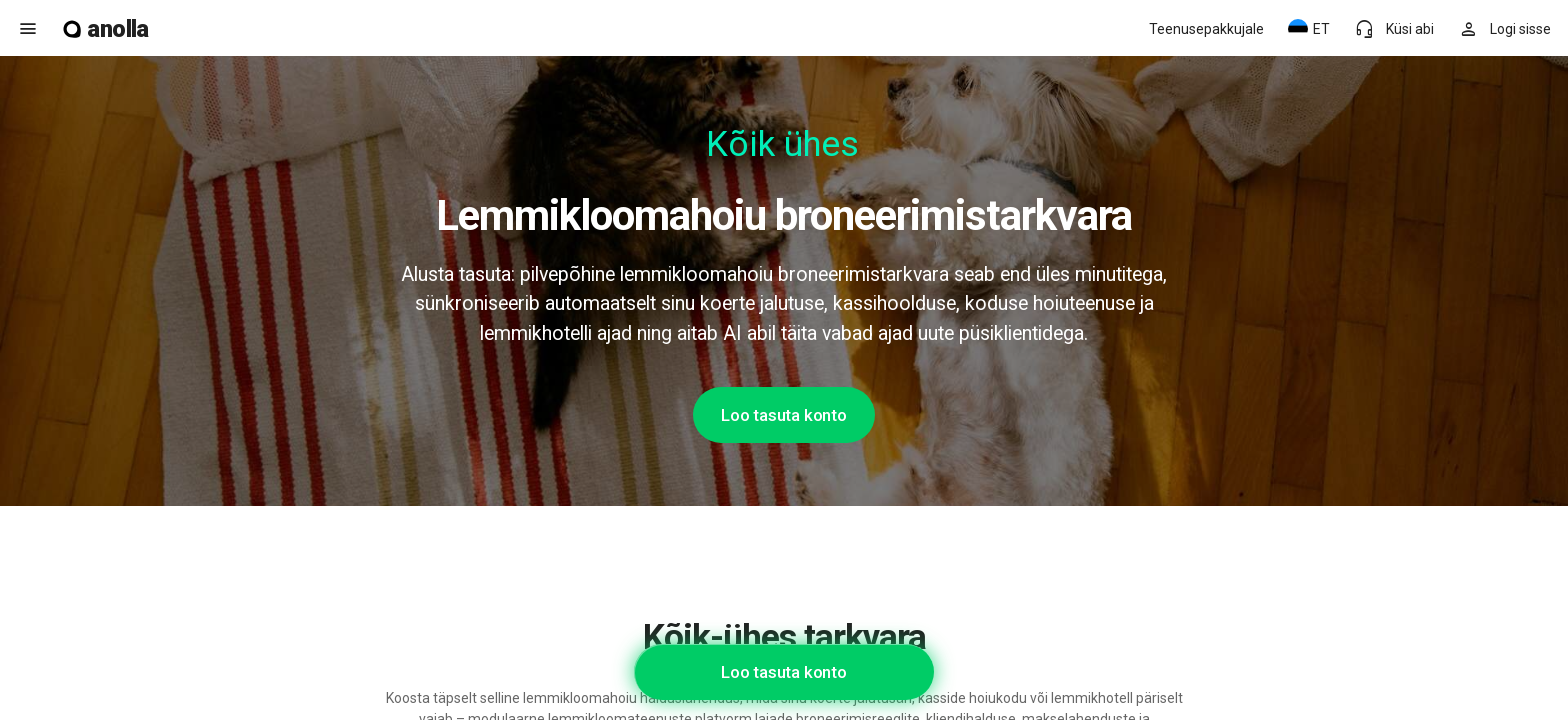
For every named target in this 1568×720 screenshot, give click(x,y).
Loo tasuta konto (784, 415)
